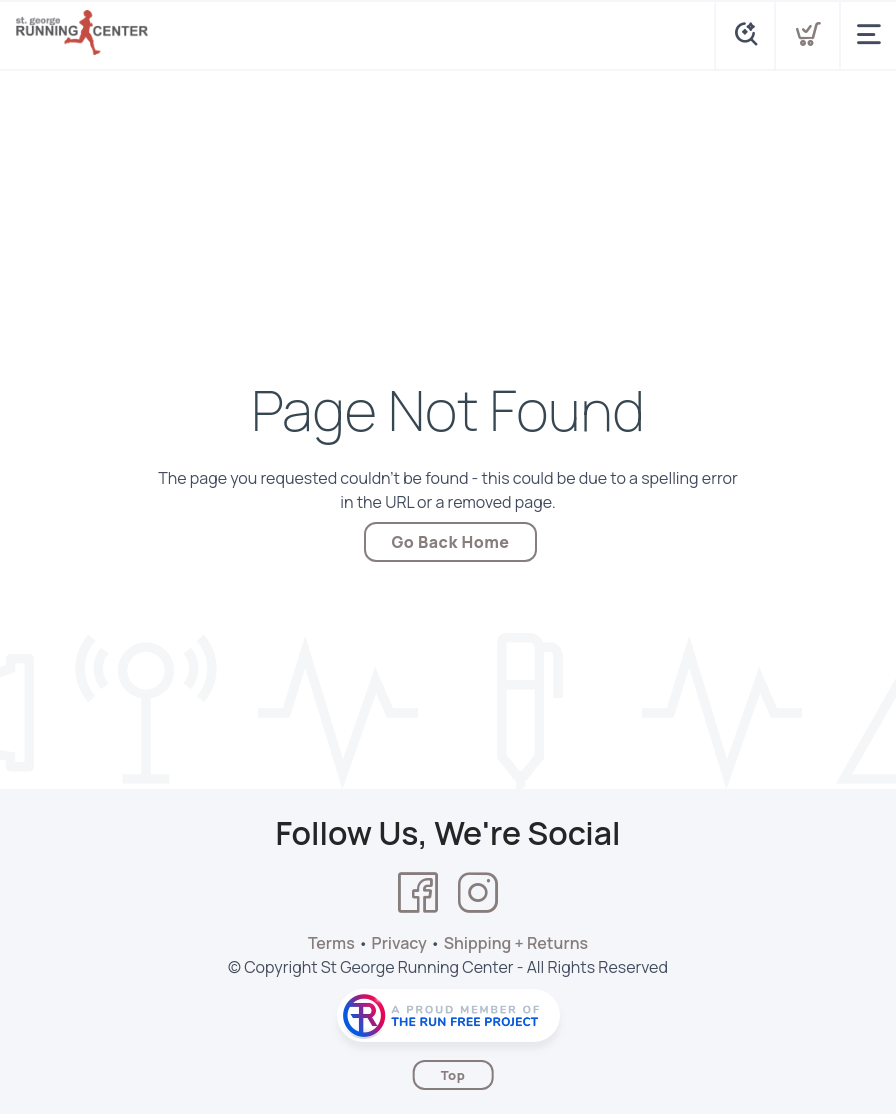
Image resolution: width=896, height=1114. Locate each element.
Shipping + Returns (516, 943)
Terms (331, 943)
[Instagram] (478, 893)
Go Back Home (451, 542)
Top (453, 1075)
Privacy (399, 943)
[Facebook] (418, 893)
